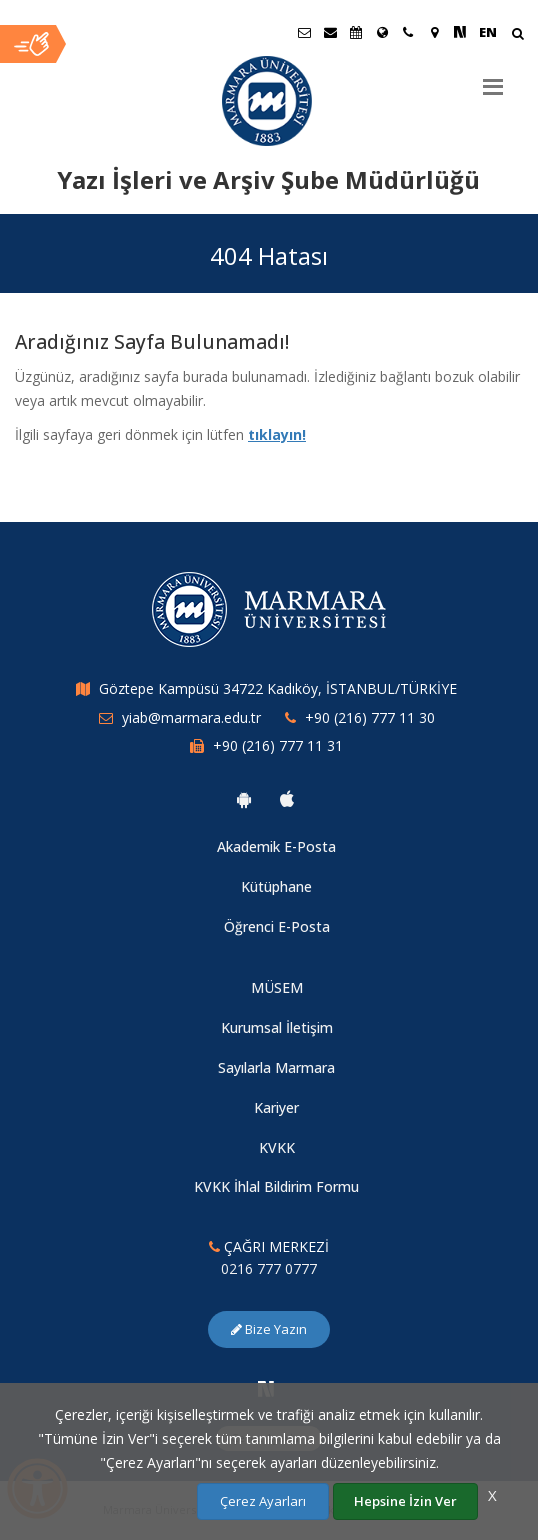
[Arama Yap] (517, 35)
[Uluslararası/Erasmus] (382, 32)
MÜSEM (277, 987)
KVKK (277, 1147)
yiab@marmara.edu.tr (191, 717)
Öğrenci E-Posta (277, 926)
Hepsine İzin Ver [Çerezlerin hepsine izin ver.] (405, 1501)
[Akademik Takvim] (356, 32)
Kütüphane (276, 886)
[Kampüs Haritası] (434, 32)
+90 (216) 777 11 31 (278, 745)
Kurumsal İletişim (277, 1027)
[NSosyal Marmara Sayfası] (460, 32)
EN (488, 32)
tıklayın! (277, 434)
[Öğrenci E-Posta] (304, 32)
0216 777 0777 (269, 1268)
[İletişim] (408, 32)
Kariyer (276, 1107)
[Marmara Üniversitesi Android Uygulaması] (244, 799)
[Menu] (493, 79)
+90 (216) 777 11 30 (370, 717)
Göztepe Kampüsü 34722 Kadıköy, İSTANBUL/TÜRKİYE (278, 688)
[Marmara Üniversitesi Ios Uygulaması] (287, 799)
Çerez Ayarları (263, 1501)
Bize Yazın (269, 1329)
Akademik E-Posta (276, 846)
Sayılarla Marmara (276, 1067)
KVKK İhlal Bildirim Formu (276, 1186)
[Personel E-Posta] (330, 32)
